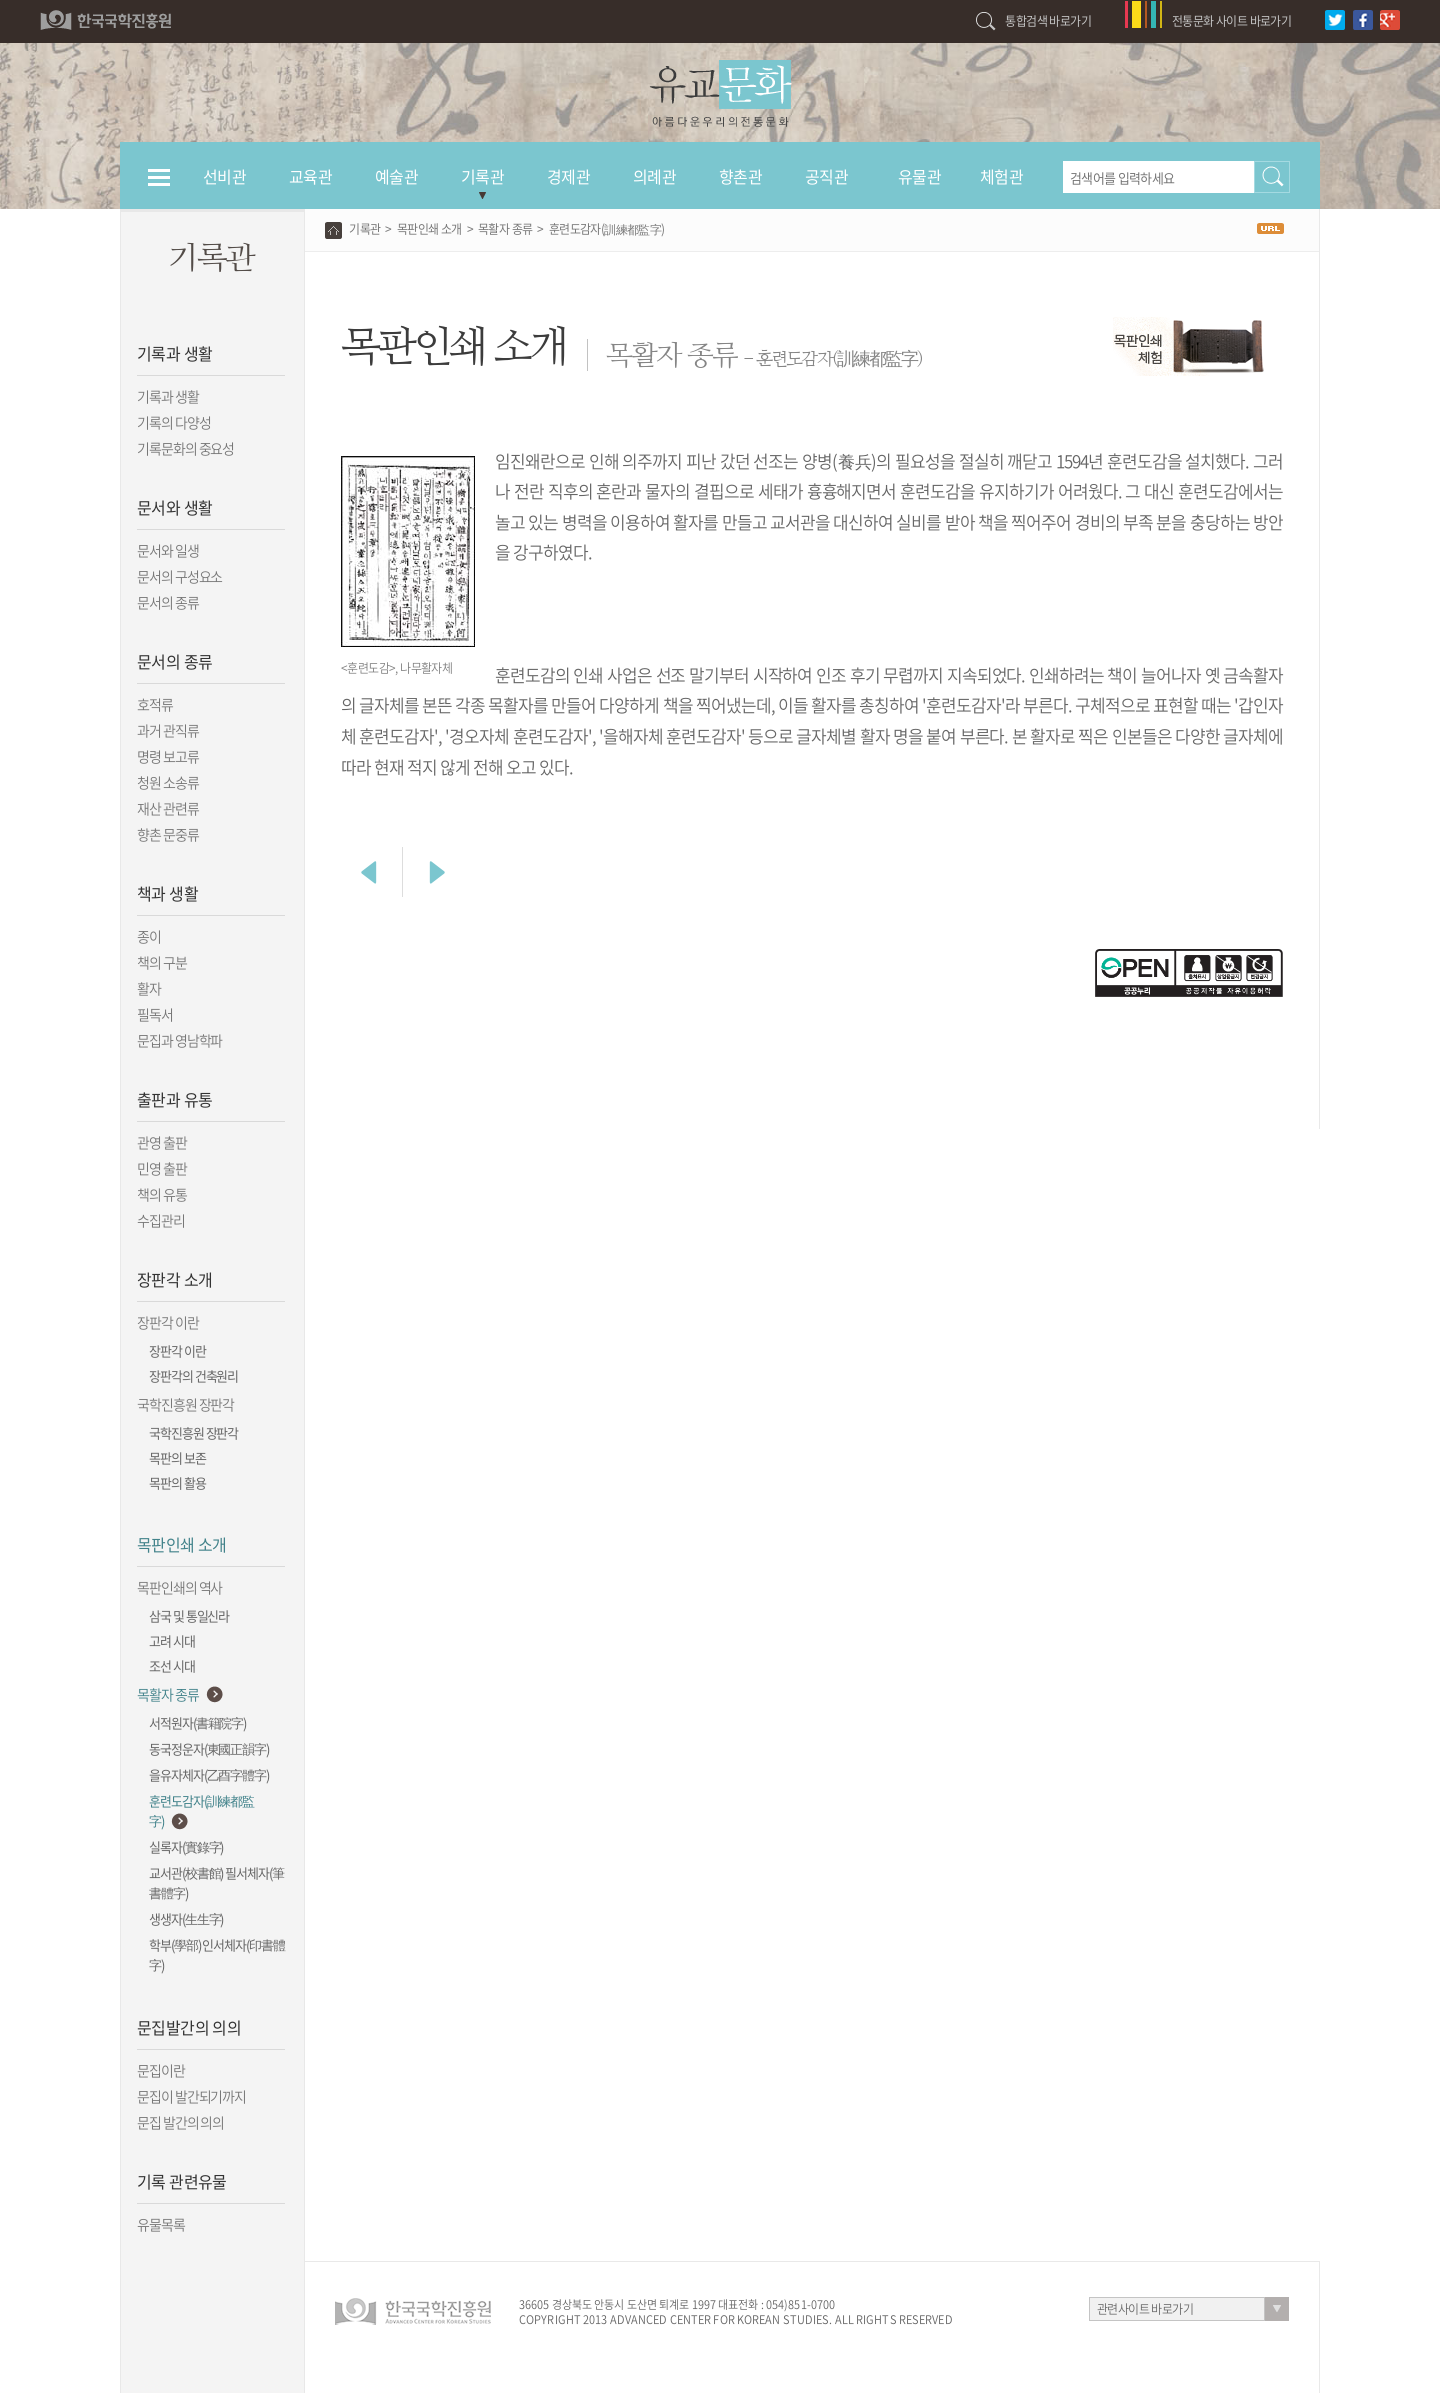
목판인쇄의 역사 (179, 1587)
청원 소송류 (168, 782)
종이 (149, 936)
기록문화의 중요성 (185, 448)
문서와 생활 (174, 507)
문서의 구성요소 (179, 576)
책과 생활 (167, 893)
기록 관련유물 (182, 2181)
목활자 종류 (168, 1694)
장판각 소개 (174, 1279)
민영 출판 (162, 1168)
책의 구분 (162, 962)
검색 (1272, 177)
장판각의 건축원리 (193, 1375)
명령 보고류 (168, 756)
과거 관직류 (168, 730)
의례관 (654, 176)
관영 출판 (162, 1142)
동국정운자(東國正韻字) (209, 1748)
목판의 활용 (177, 1482)
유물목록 (161, 2224)
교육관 (310, 176)
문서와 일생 (168, 550)
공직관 (826, 176)
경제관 (568, 176)
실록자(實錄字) (186, 1846)
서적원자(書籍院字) (197, 1722)
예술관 (396, 176)
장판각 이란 (168, 1322)
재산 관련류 (168, 808)
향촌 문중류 (168, 834)
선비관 (224, 176)
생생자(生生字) (186, 1918)
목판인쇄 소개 (182, 1544)
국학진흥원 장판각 (185, 1404)
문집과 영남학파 (179, 1040)
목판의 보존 (177, 1457)
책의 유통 (162, 1194)
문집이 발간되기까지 (191, 2096)
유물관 (919, 176)
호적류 (155, 704)
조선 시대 (172, 1665)
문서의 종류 (168, 602)
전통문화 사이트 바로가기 (1231, 21)
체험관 (1001, 176)
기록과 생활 (174, 353)
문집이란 (161, 2070)
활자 (149, 988)
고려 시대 (172, 1640)
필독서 (155, 1014)
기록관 (482, 176)
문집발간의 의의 (189, 2027)
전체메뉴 (159, 186)
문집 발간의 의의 (180, 2122)
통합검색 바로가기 (1048, 21)
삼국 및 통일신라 (189, 1615)
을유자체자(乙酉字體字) (209, 1774)
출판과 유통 (174, 1099)
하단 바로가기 (0, 0)
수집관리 (161, 1220)
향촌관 (740, 176)
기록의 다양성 (173, 422)
